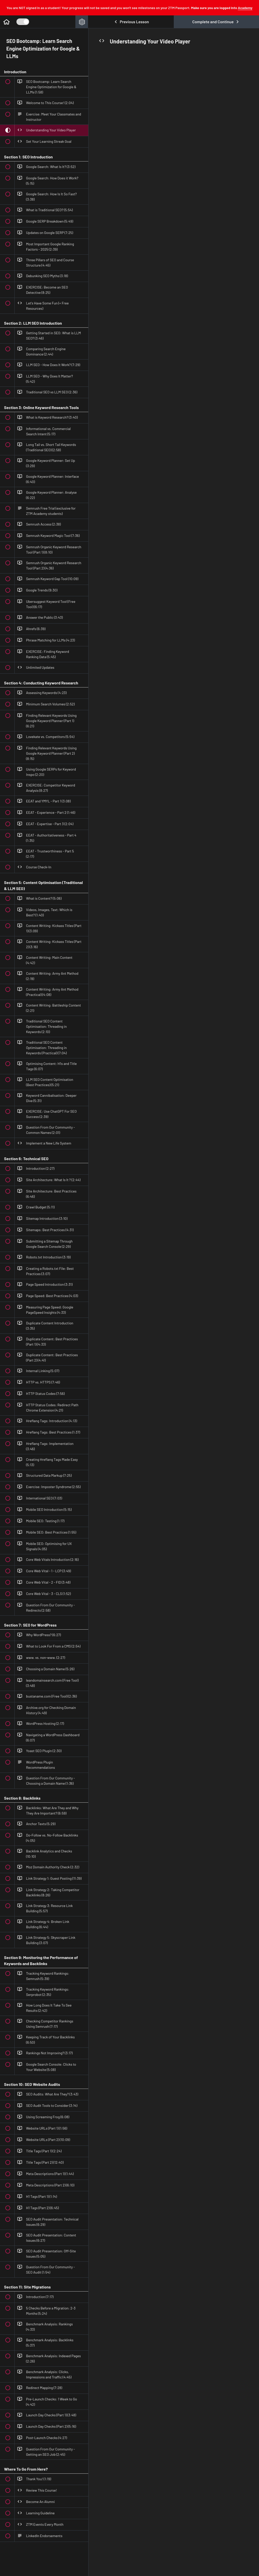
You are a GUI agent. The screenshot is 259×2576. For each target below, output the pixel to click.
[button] (6, 21)
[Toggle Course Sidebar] (22, 21)
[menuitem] (81, 21)
